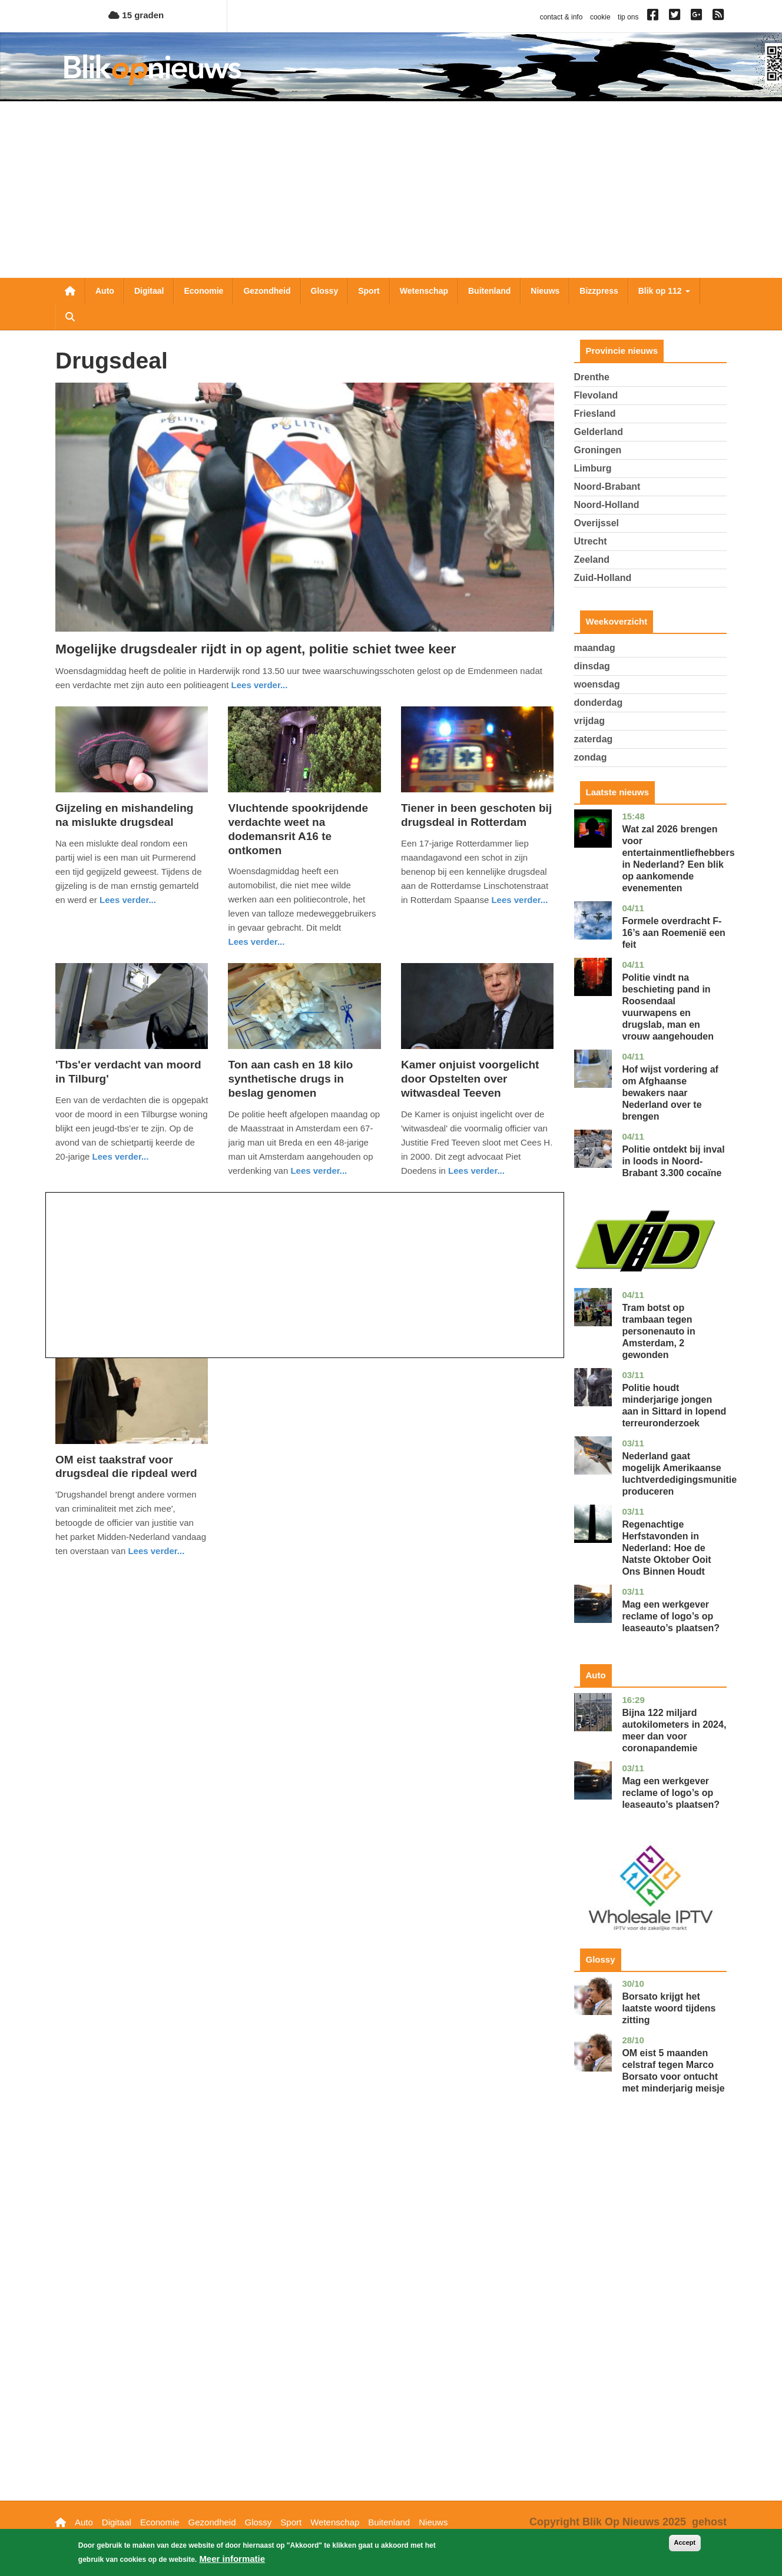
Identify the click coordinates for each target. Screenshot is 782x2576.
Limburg (593, 468)
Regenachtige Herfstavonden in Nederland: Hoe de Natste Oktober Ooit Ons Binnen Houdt (666, 1547)
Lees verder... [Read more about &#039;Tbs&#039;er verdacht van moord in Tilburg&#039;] (120, 1156)
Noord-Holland (606, 505)
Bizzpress (598, 291)
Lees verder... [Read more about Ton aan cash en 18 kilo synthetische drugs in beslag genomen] (318, 1171)
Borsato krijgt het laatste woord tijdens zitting (668, 2008)
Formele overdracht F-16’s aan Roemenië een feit (673, 933)
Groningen (598, 450)
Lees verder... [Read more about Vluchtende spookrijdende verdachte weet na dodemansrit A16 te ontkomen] (256, 942)
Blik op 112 (664, 291)
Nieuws (545, 291)
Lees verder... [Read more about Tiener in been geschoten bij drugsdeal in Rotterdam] (519, 900)
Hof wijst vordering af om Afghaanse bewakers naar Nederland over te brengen (670, 1092)
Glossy (325, 291)
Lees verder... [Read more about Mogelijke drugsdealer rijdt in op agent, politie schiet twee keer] (259, 685)
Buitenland (489, 291)
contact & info (561, 17)
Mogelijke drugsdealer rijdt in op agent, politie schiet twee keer (255, 648)
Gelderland (599, 432)
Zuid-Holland (603, 578)
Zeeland (591, 560)
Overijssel (596, 523)
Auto (104, 291)
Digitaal (149, 291)
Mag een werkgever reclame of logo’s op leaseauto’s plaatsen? (671, 1616)
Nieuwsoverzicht (70, 291)
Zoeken (70, 317)
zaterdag (593, 739)
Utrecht (590, 541)
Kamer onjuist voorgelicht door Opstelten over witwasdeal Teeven (470, 1078)
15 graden (136, 15)
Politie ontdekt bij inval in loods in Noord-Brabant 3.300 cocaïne (673, 1161)
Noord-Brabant (607, 487)
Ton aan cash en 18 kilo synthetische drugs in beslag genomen (290, 1078)
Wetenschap (424, 291)
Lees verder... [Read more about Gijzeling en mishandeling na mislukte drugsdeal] (128, 900)
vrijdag (589, 721)
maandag (594, 648)
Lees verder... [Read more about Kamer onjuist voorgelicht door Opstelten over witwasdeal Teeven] (476, 1171)
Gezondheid (266, 291)
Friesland (595, 414)
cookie (600, 17)
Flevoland (596, 395)
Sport (369, 291)
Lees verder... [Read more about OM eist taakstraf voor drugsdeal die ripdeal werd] (156, 1551)
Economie (203, 291)
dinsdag (592, 666)
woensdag (597, 684)
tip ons (628, 17)
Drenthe (591, 377)
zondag (590, 757)
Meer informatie (232, 2563)
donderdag (598, 703)
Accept (685, 2547)
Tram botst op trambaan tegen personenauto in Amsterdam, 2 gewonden (658, 1331)
